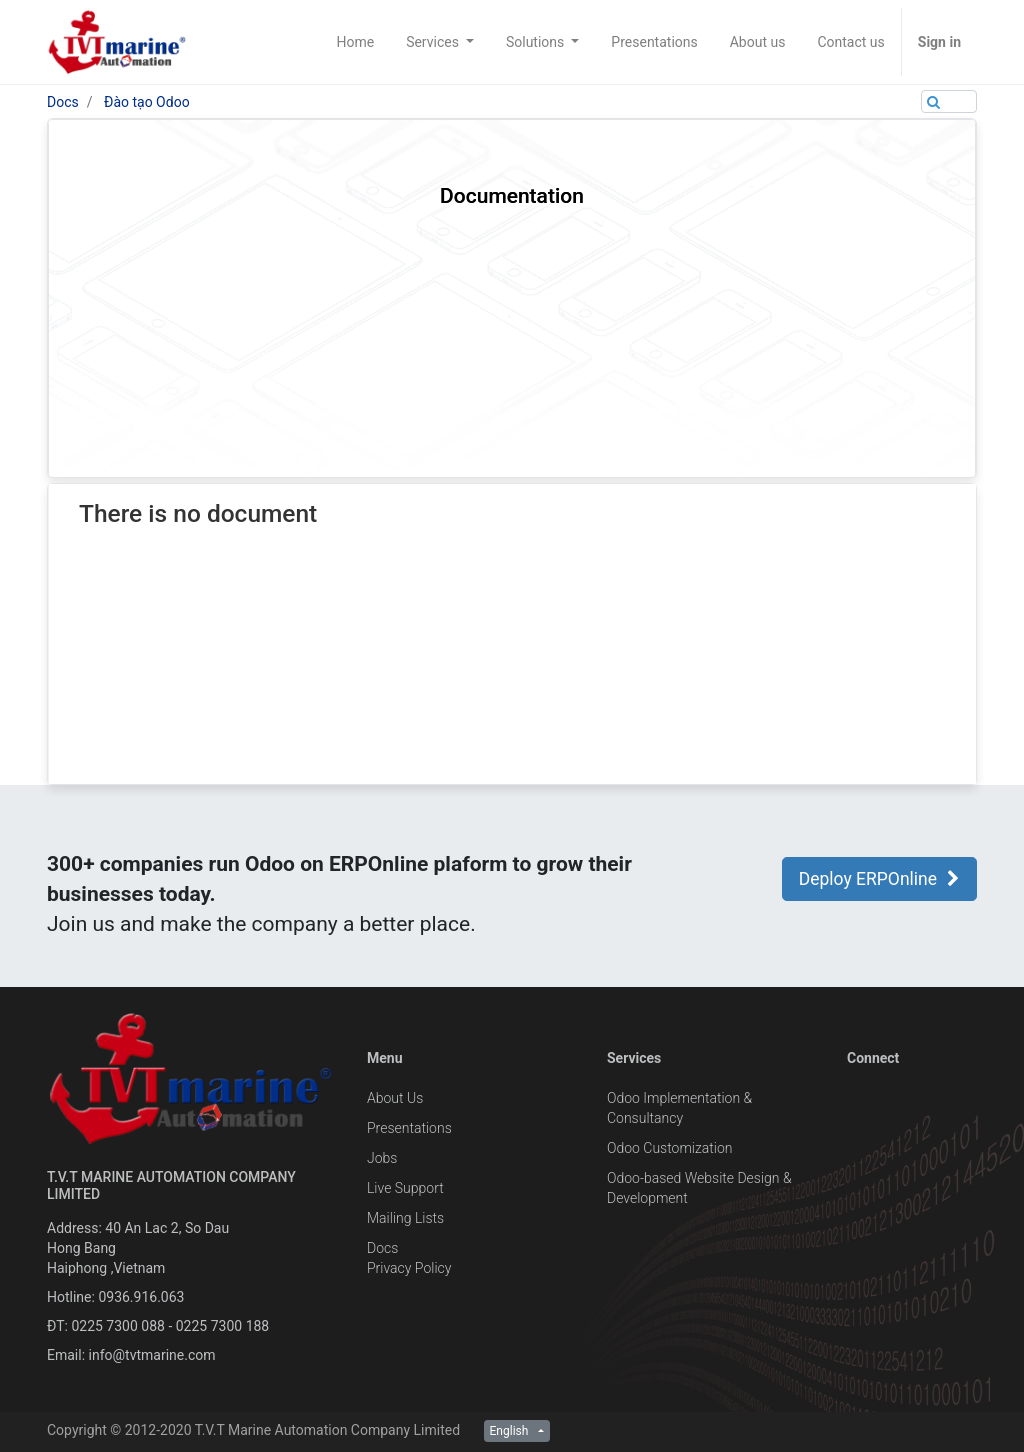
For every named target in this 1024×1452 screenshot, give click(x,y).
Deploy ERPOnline (879, 879)
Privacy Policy (409, 1268)
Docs (63, 102)
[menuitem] (355, 42)
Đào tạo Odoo (147, 102)
